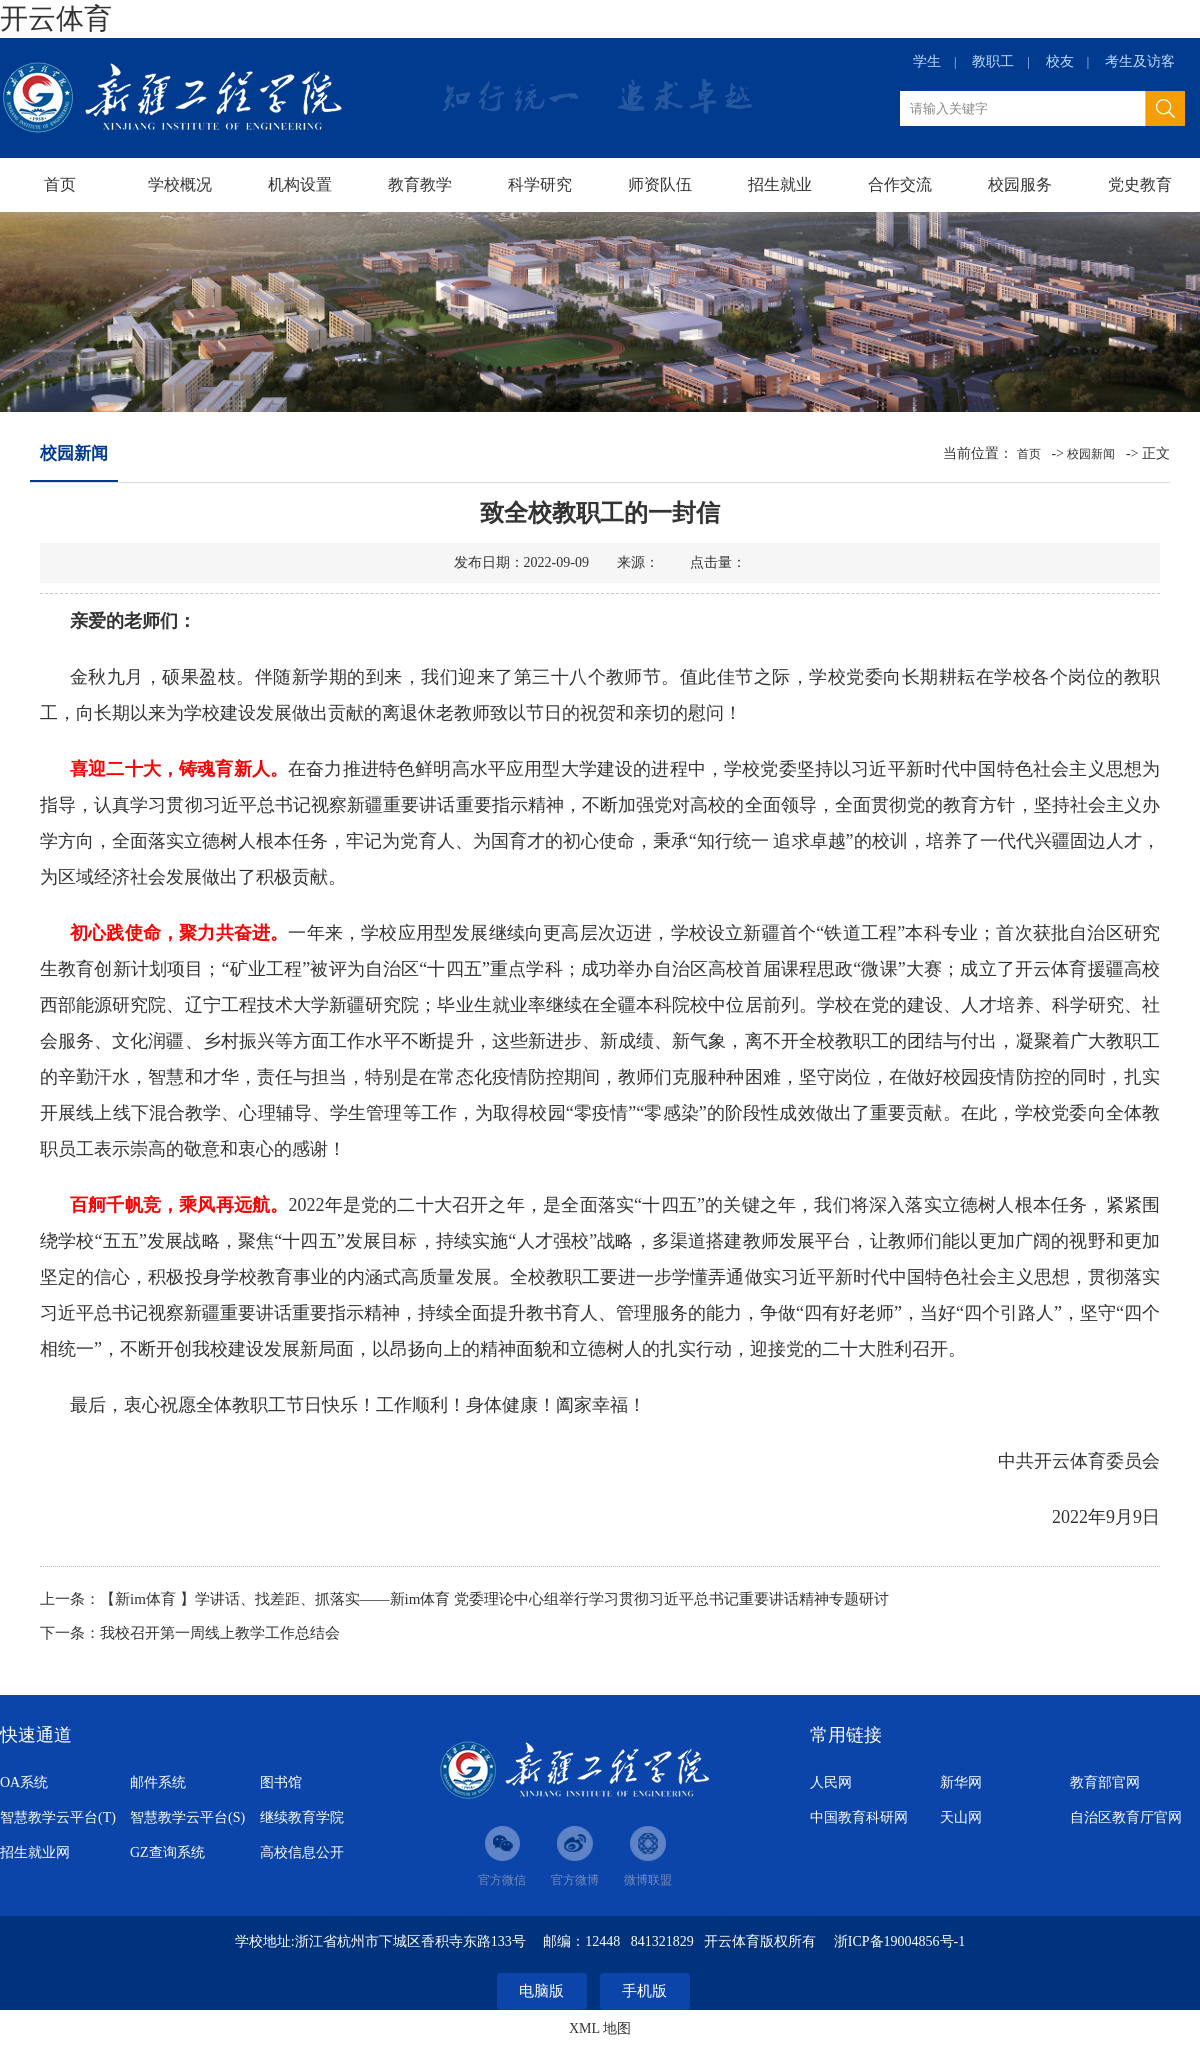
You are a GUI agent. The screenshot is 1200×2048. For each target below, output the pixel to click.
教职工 (993, 61)
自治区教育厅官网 (1126, 1817)
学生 (927, 61)
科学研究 (540, 184)
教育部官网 (1105, 1782)
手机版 (644, 1991)
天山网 (961, 1817)
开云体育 (56, 18)
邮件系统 (158, 1782)
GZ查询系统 (167, 1852)
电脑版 (541, 1991)
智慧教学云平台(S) (187, 1817)
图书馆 (281, 1782)
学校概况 (180, 184)
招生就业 (780, 184)
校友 (1060, 61)
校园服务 (1020, 184)
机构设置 (300, 184)
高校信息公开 (302, 1852)
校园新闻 (1091, 454)
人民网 (831, 1782)
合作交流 (900, 184)
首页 (60, 184)
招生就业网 (35, 1852)
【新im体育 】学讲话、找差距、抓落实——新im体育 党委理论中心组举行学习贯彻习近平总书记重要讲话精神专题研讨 (494, 1599)
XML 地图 (600, 2028)
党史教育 (1140, 184)
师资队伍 (660, 184)
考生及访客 (1140, 61)
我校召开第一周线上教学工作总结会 (220, 1633)
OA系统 (24, 1782)
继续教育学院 (302, 1817)
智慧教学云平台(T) (58, 1817)
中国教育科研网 (859, 1817)
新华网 (961, 1782)
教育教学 (420, 184)
